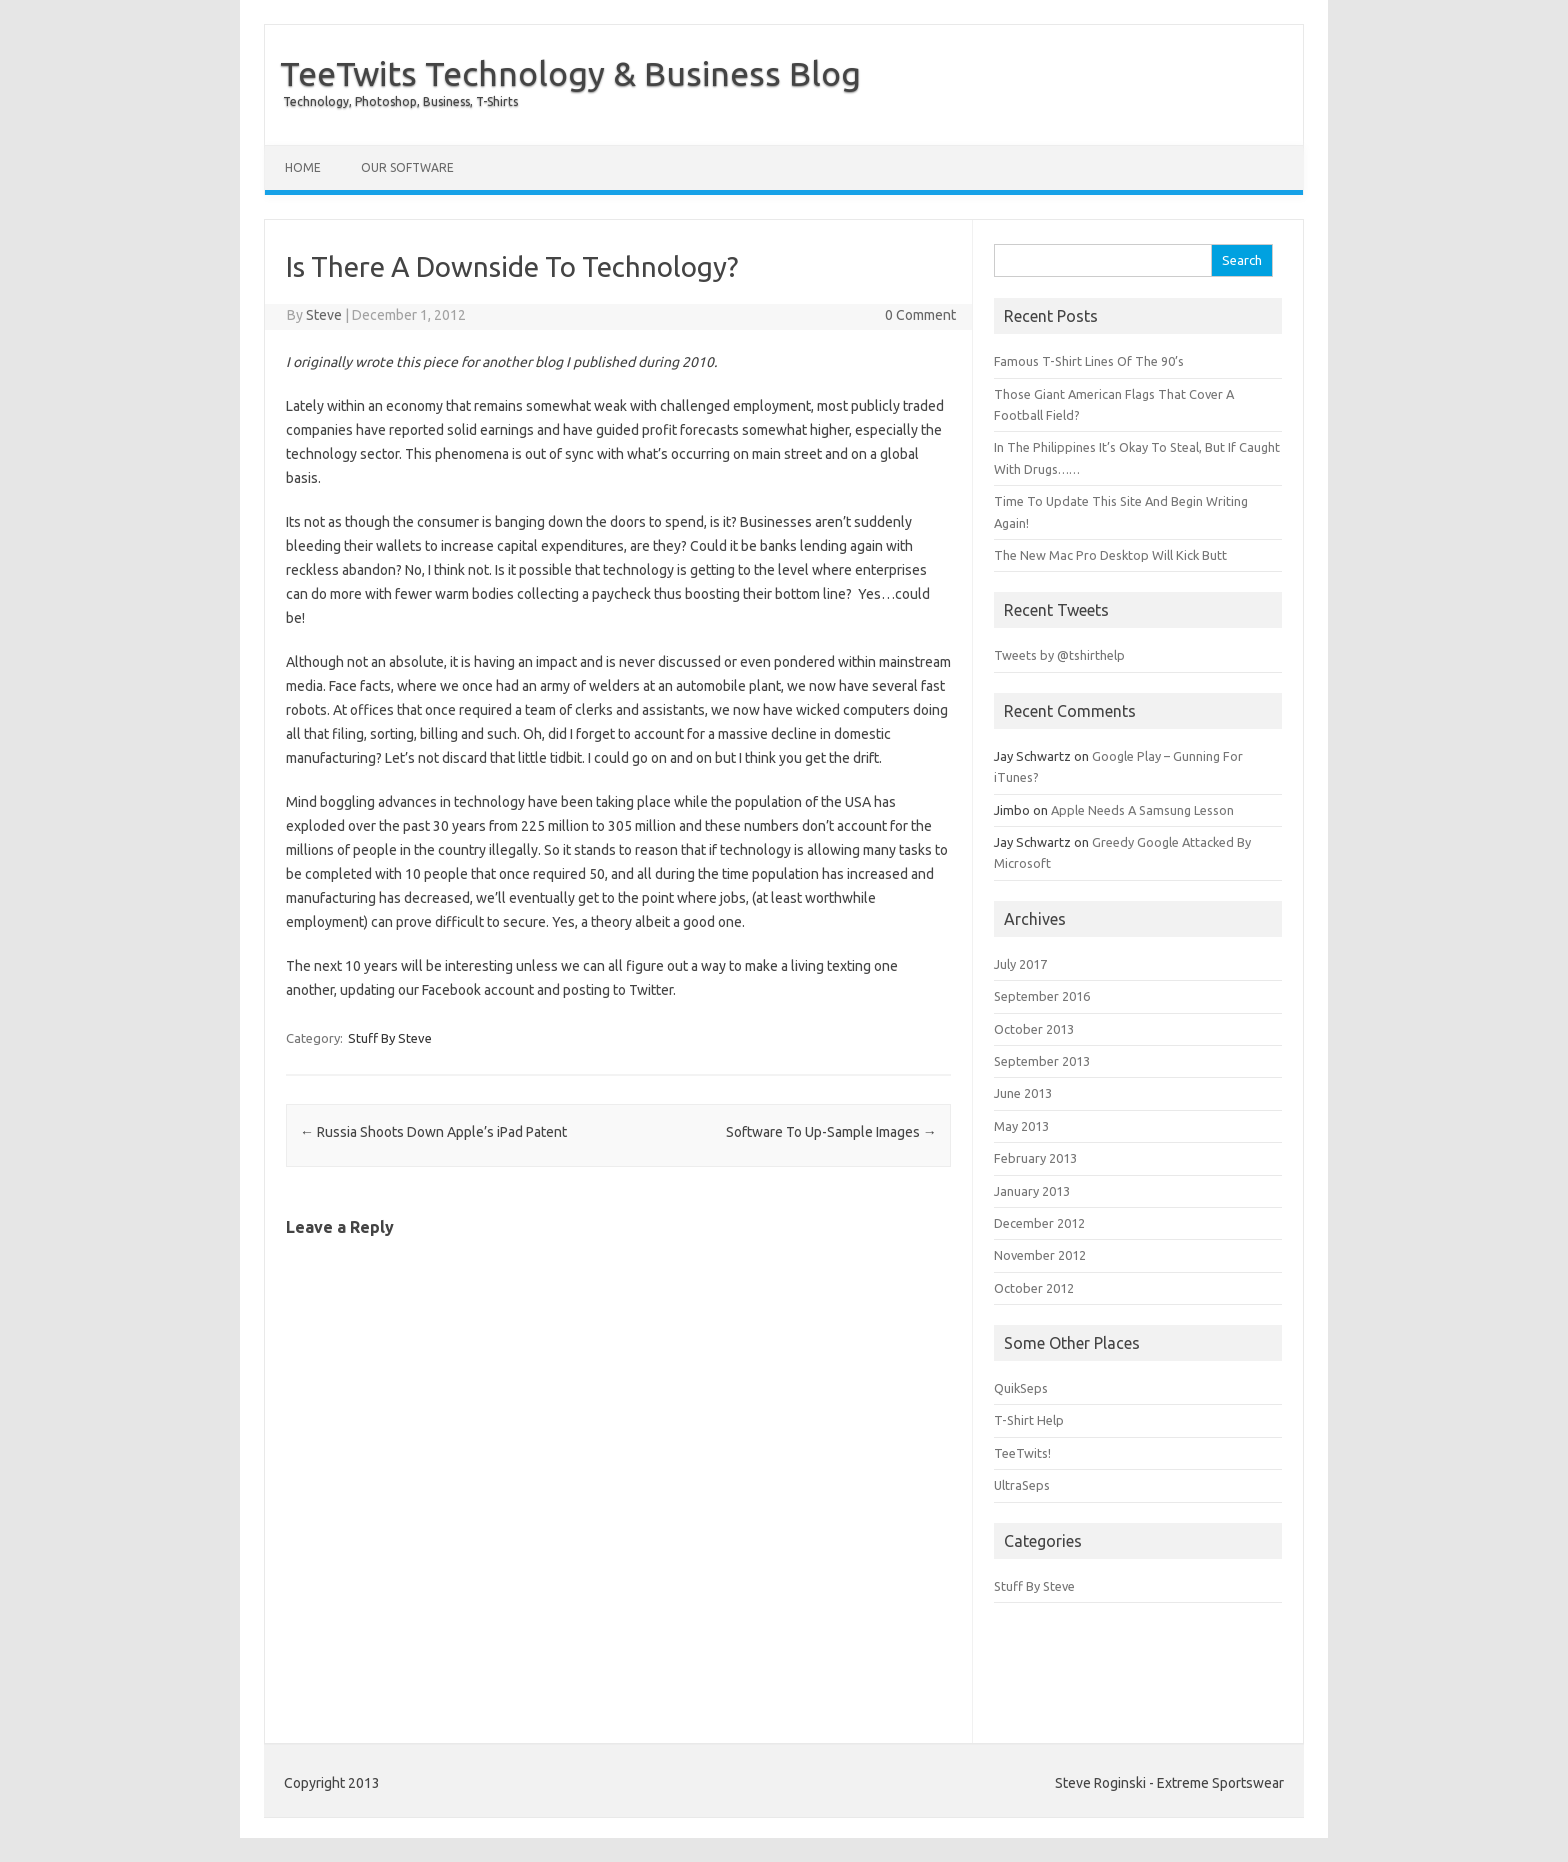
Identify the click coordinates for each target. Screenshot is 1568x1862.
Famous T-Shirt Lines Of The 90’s (1089, 361)
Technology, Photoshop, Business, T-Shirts (400, 101)
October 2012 (1034, 1288)
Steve (324, 315)
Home (303, 167)
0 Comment (920, 315)
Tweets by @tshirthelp (1059, 655)
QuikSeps (1021, 1388)
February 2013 (1035, 1158)
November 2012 (1040, 1255)
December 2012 (1039, 1223)
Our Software (407, 167)
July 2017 (1020, 964)
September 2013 (1042, 1061)
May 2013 (1021, 1126)
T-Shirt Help (1029, 1420)
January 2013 (1032, 1191)
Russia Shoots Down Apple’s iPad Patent (433, 1132)
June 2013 (1023, 1093)
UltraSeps (1022, 1485)
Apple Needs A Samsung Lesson (1142, 810)
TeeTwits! (1022, 1453)
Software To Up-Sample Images (831, 1132)
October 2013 (1034, 1029)
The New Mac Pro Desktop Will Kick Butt (1110, 555)
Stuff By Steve (390, 1038)
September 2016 (1042, 996)
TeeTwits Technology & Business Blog (570, 73)
